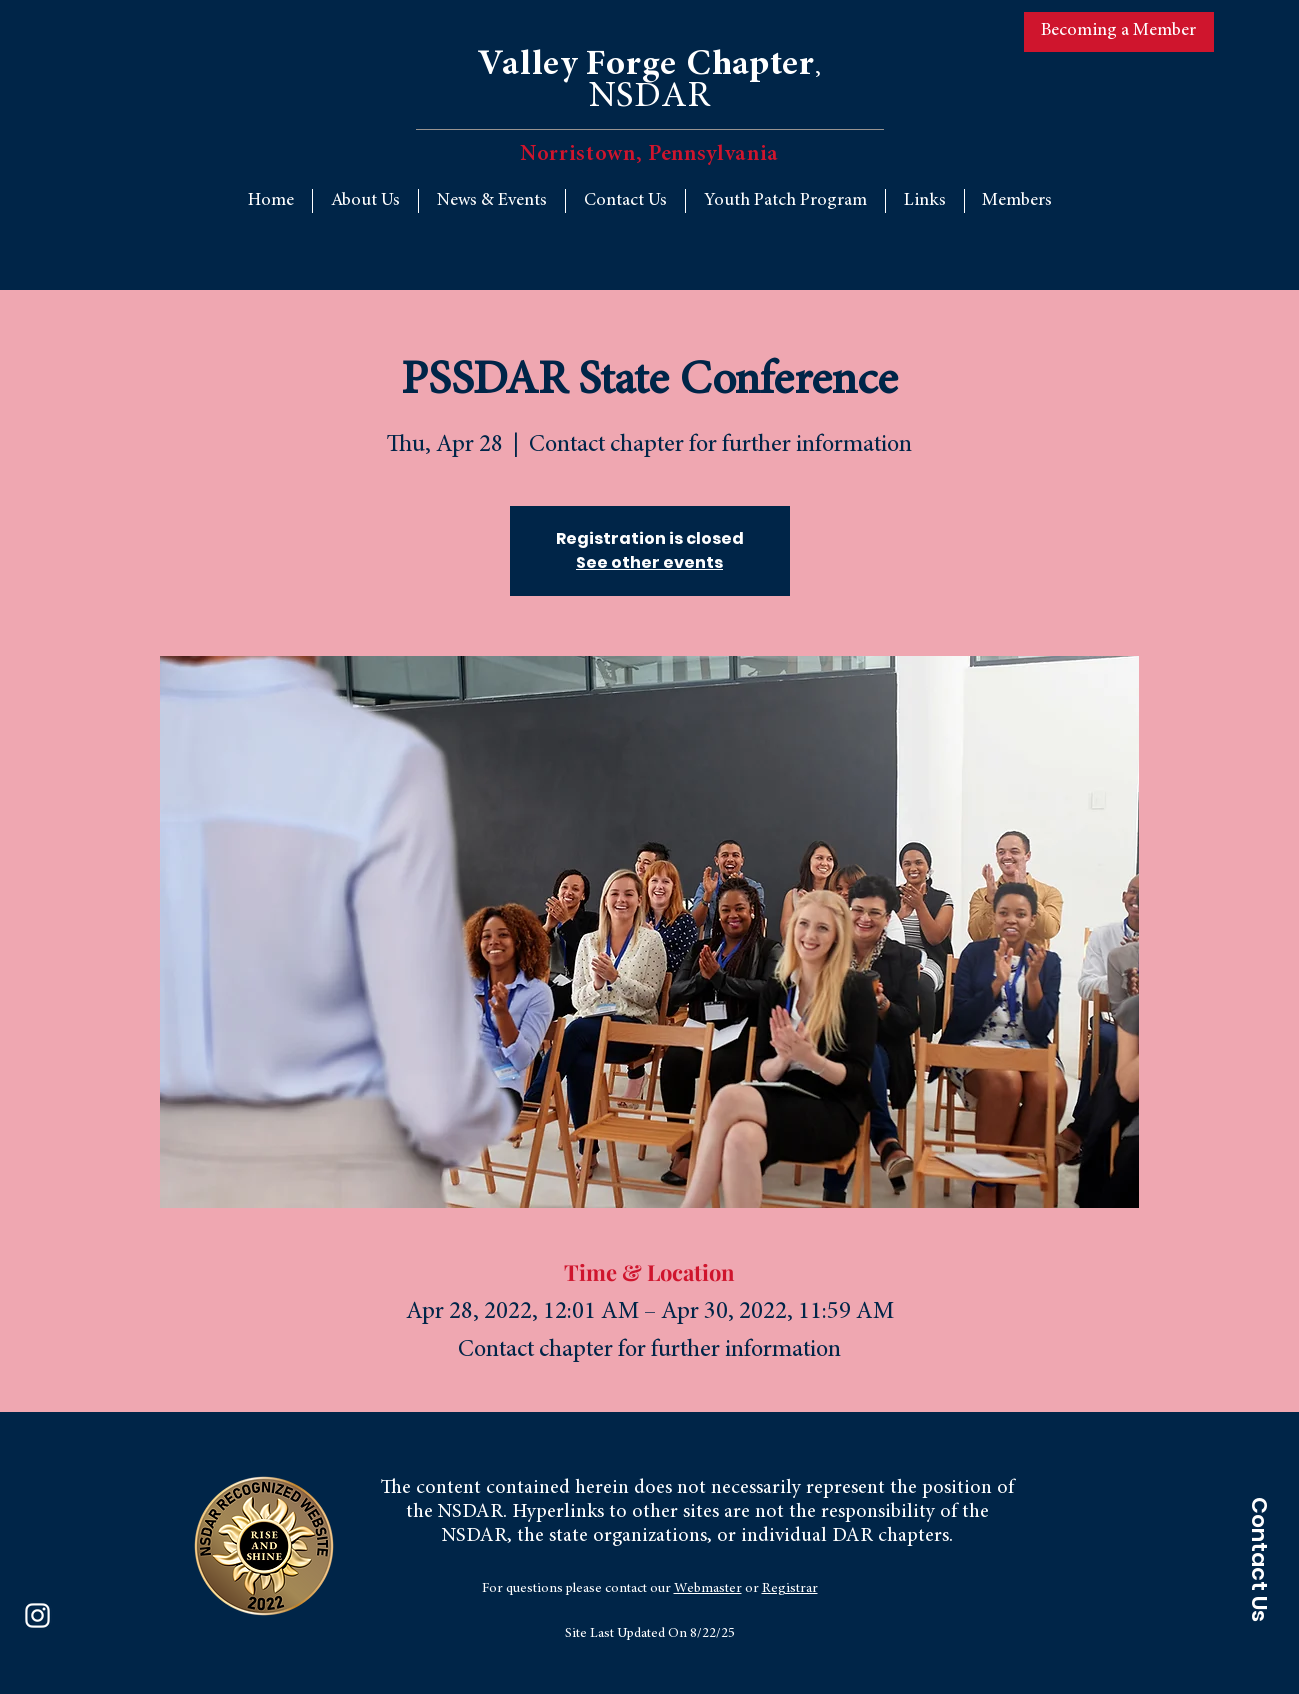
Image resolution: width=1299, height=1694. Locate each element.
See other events (649, 562)
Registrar (790, 1589)
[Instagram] (37, 1615)
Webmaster (708, 1589)
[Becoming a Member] (1119, 32)
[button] (925, 201)
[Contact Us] (1259, 1559)
